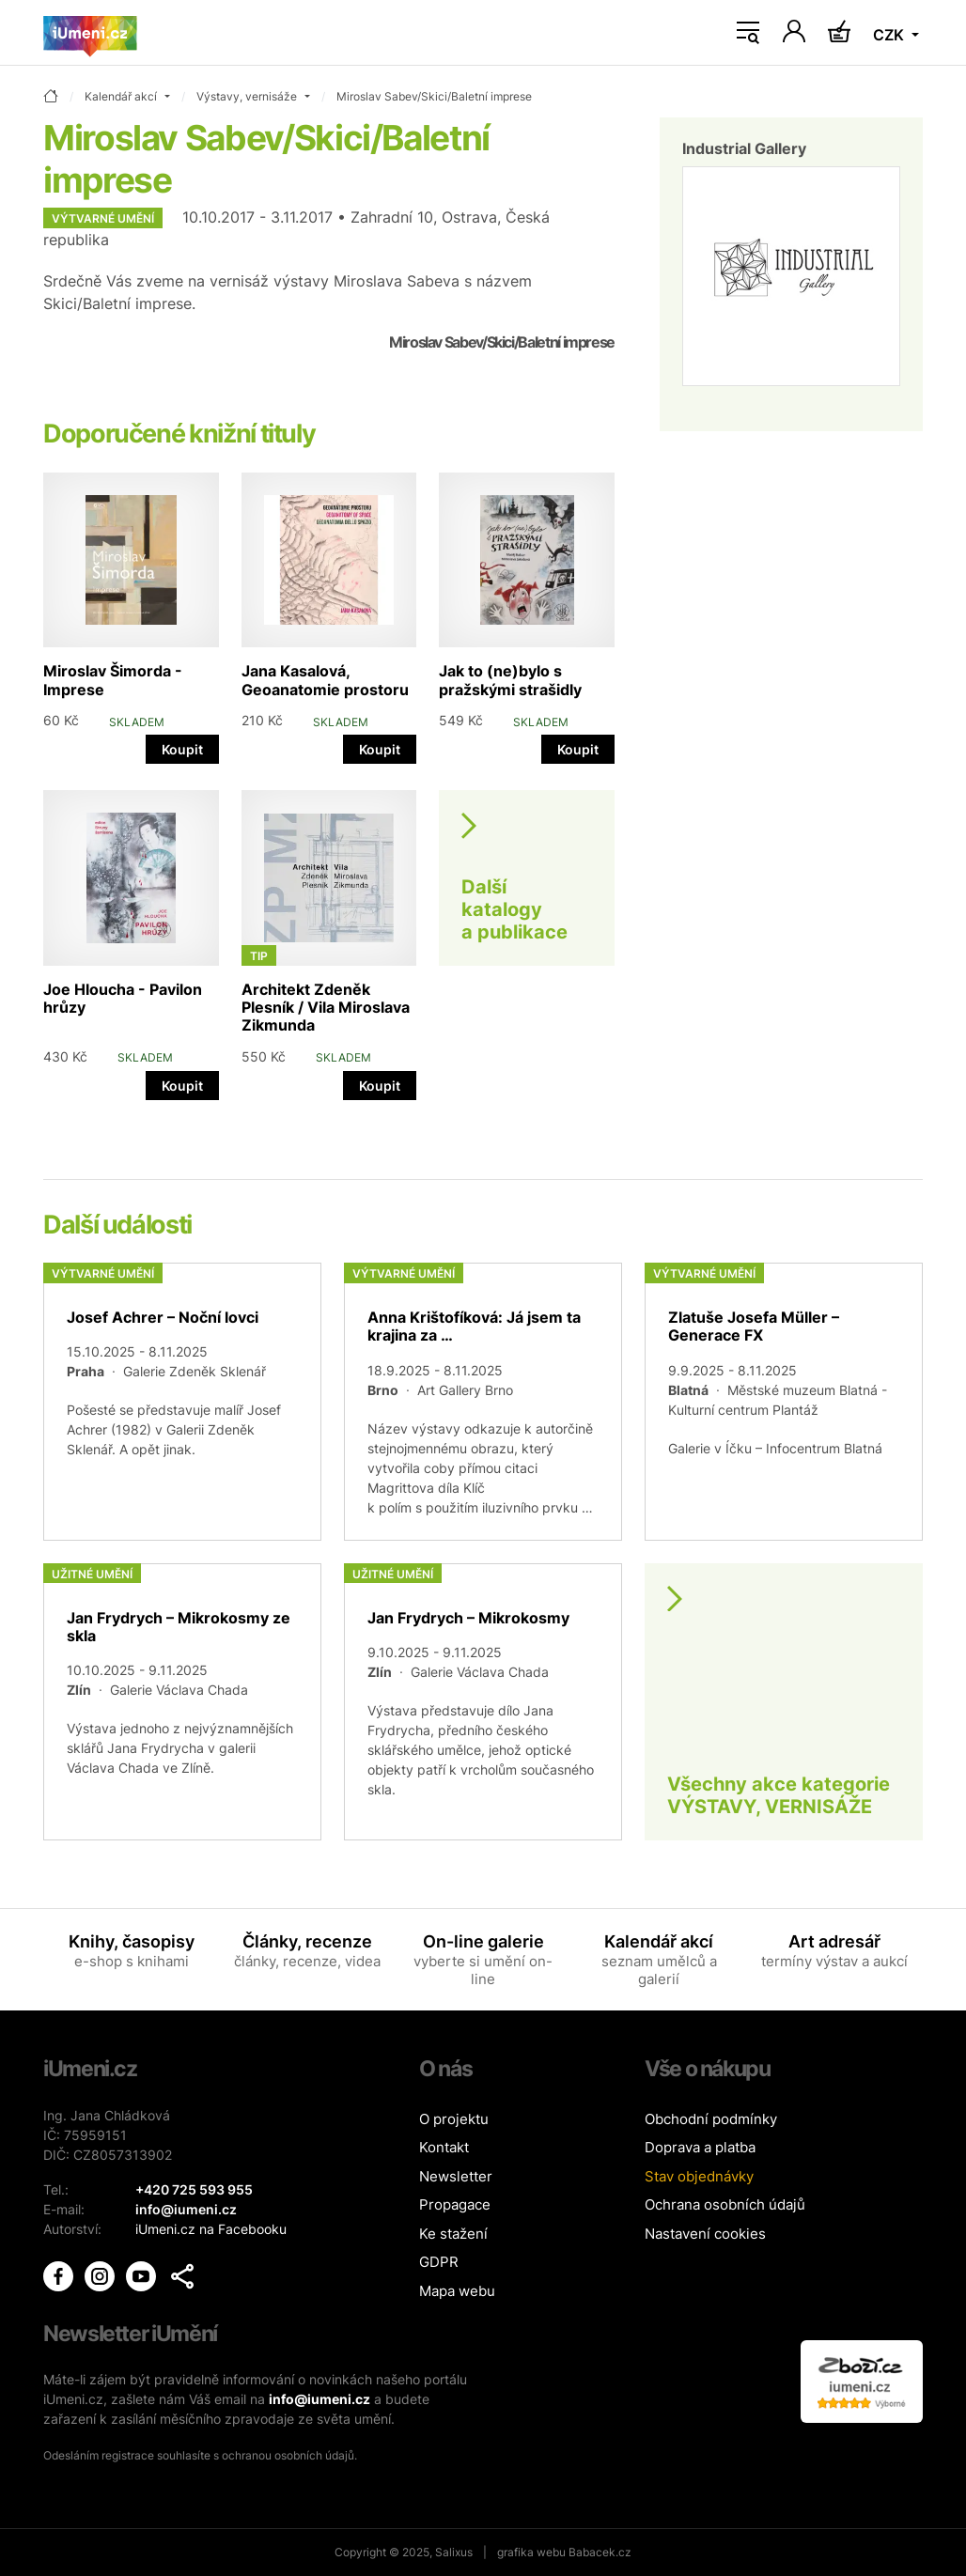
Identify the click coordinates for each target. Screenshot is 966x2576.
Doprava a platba (700, 2147)
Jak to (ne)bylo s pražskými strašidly (510, 679)
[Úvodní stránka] (90, 33)
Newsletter (455, 2176)
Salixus (454, 2552)
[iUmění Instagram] (101, 2274)
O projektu (454, 2119)
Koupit (182, 749)
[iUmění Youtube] (143, 2274)
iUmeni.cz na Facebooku (211, 2229)
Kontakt (444, 2147)
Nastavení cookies (705, 2233)
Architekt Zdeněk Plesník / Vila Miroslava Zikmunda (326, 1007)
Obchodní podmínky (711, 2119)
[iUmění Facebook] (60, 2274)
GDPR (439, 2262)
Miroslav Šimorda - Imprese (112, 679)
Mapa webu (457, 2291)
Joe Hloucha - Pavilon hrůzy (122, 998)
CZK (890, 34)
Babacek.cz (600, 2552)
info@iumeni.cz (319, 2399)
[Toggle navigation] (748, 33)
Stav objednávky (699, 2176)
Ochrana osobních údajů (725, 2204)
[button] (182, 2276)
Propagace (455, 2204)
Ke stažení (453, 2233)
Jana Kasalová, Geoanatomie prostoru (325, 679)
